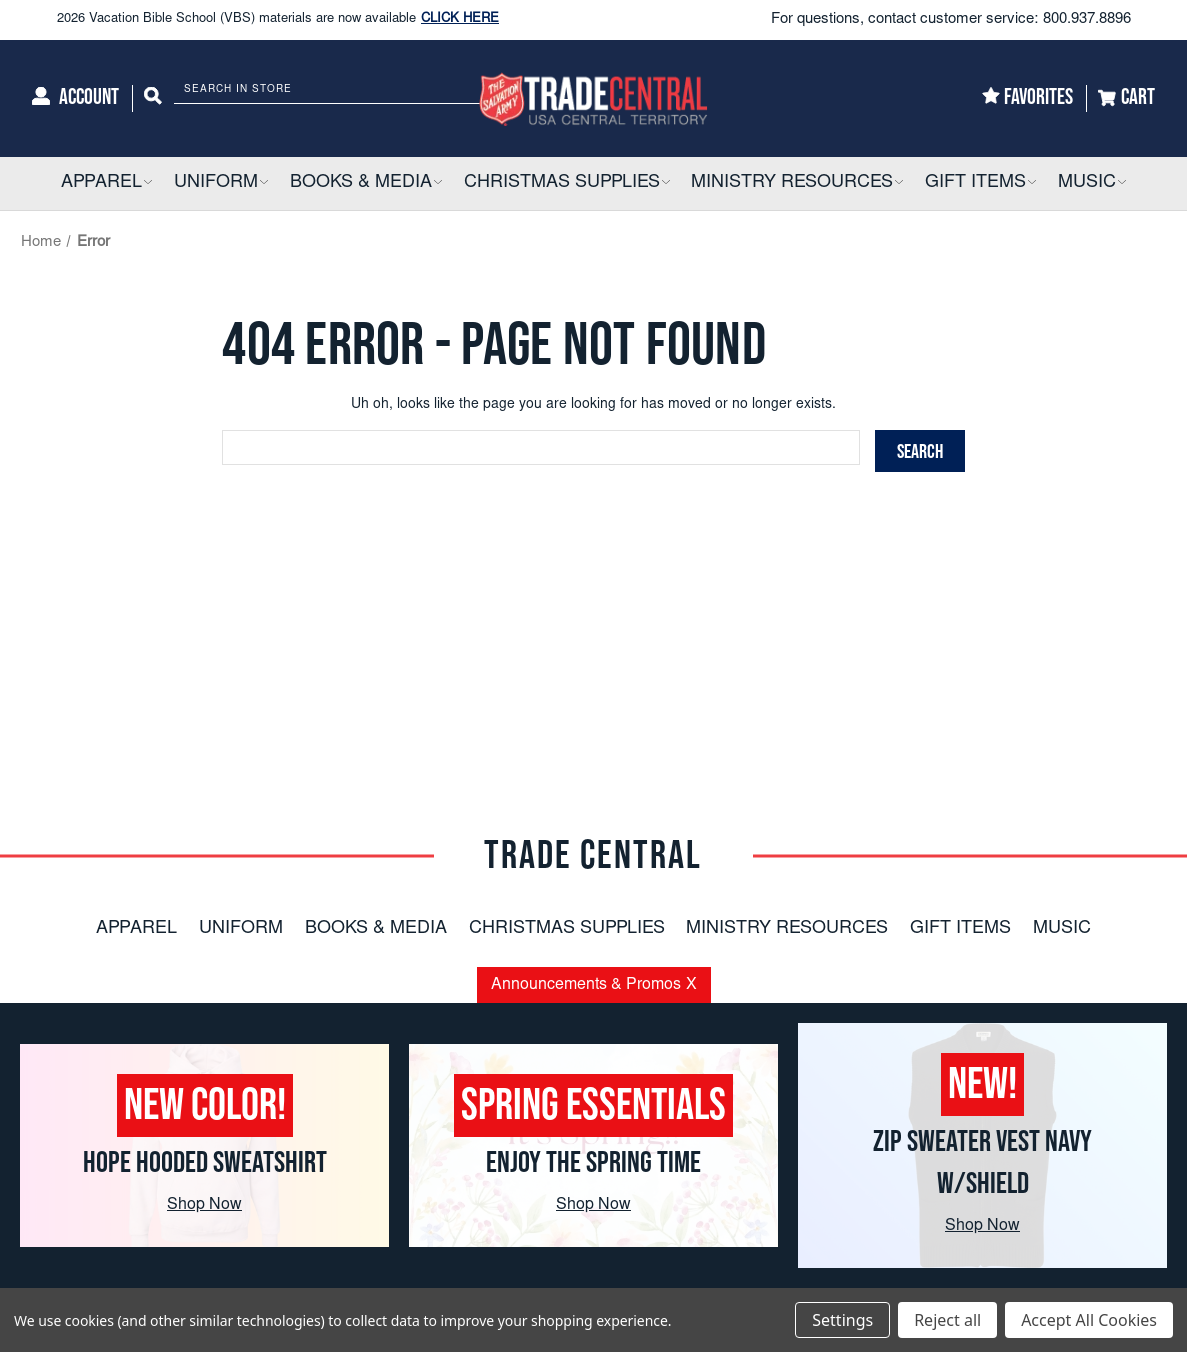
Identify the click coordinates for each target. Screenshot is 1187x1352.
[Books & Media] (366, 183)
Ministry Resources (787, 929)
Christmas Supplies (567, 929)
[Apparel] (106, 183)
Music (1062, 929)
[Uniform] (221, 183)
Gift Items (960, 929)
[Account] (75, 98)
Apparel (136, 929)
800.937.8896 (1087, 19)
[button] (147, 183)
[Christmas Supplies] (567, 183)
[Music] (1092, 183)
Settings (842, 1320)
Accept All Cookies (1089, 1320)
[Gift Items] (980, 183)
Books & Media (376, 929)
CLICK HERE (460, 20)
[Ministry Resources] (797, 183)
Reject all (947, 1320)
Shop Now (204, 1205)
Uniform (241, 929)
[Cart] (1126, 98)
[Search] (153, 98)
